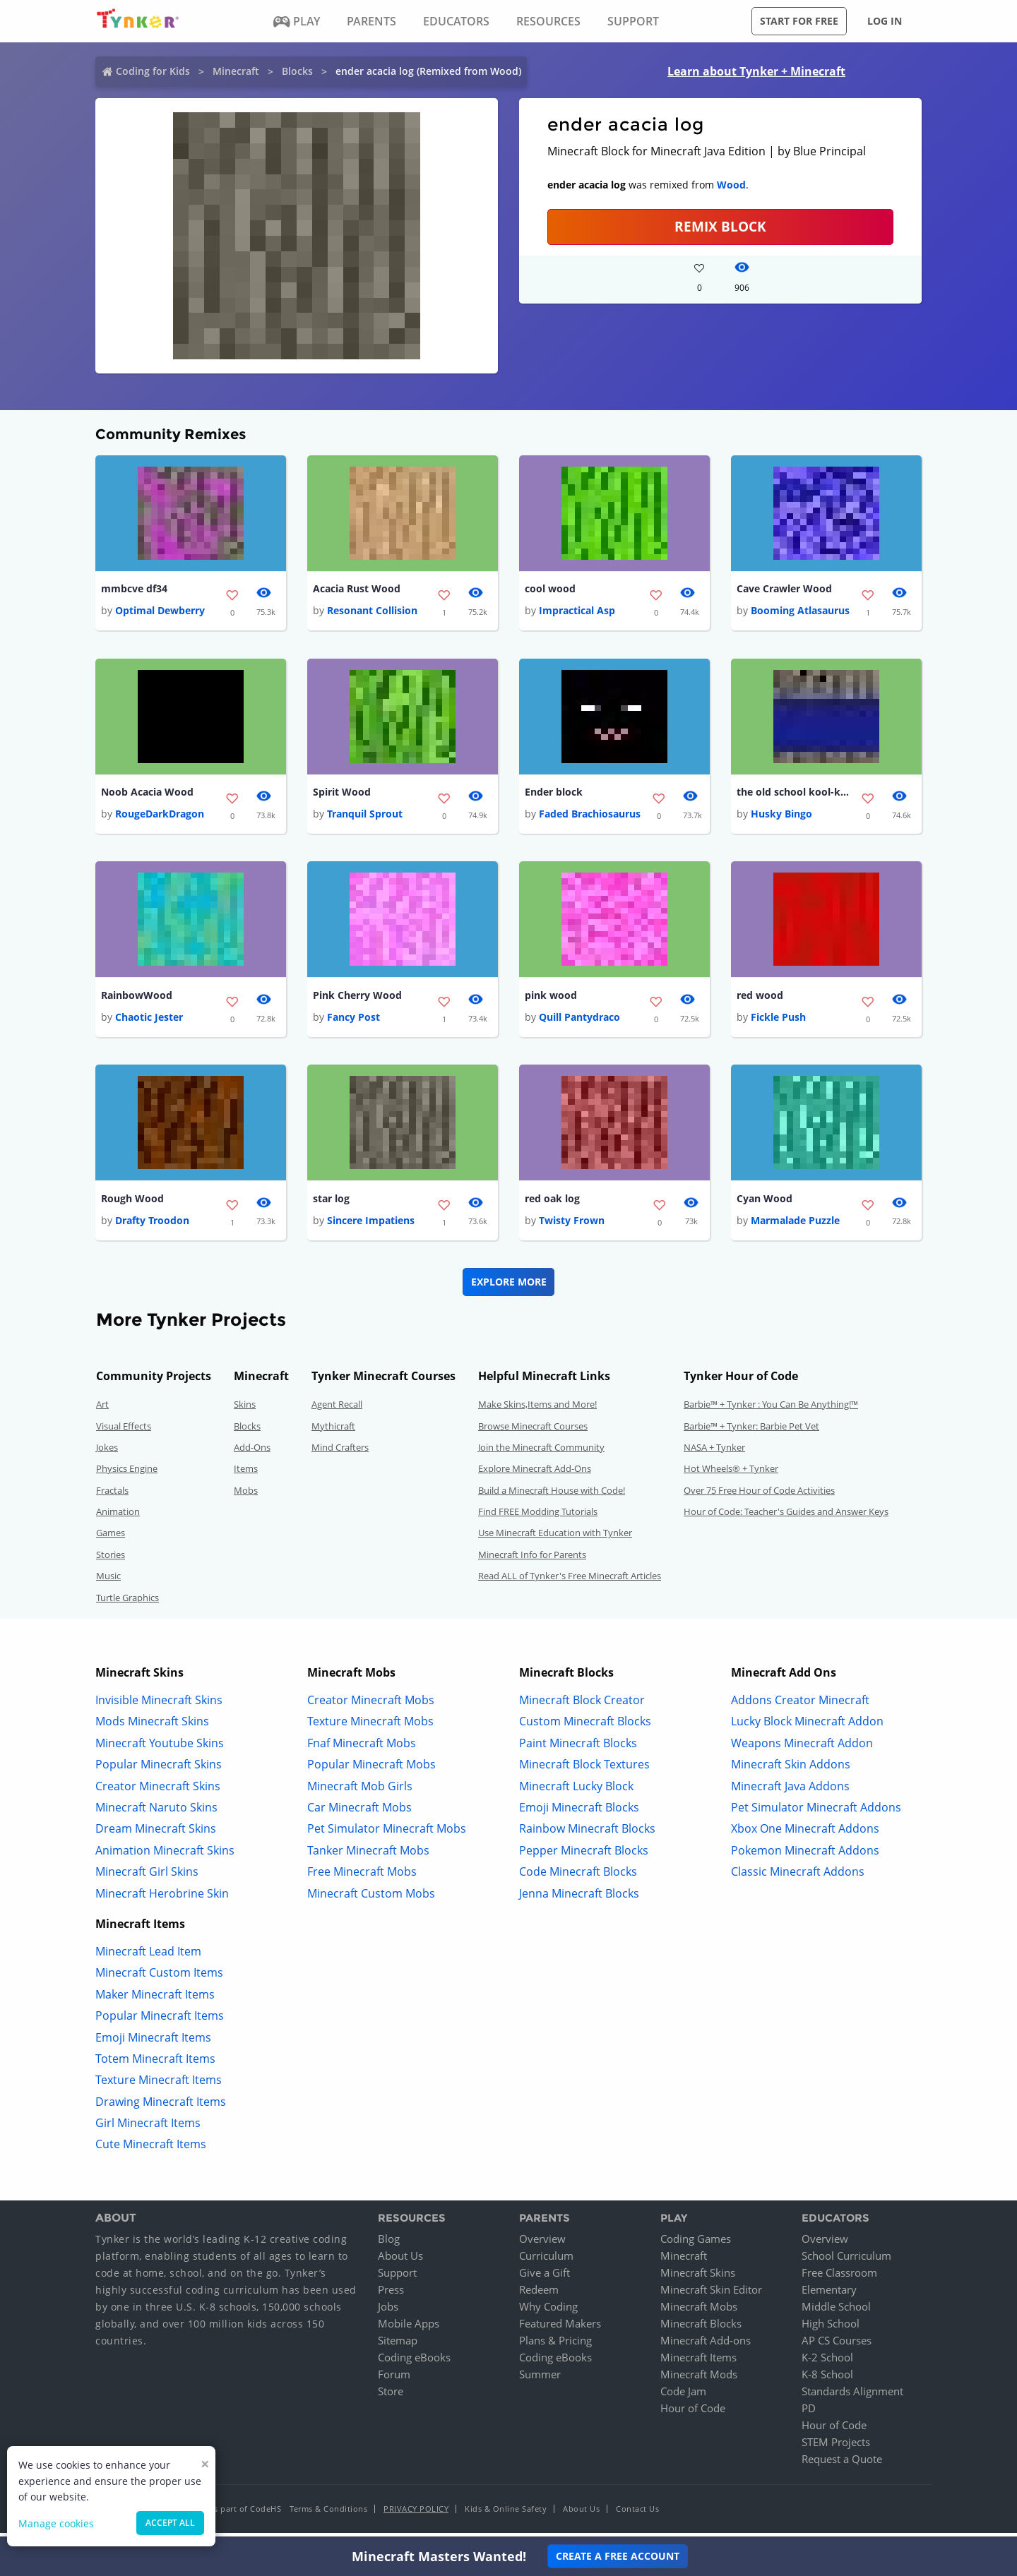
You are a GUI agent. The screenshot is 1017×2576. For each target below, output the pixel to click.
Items (246, 1474)
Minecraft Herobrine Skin (162, 1898)
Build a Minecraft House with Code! (551, 1495)
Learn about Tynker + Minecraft (756, 71)
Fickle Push (778, 1021)
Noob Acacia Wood (147, 794)
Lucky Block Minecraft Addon (807, 1727)
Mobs (246, 1495)
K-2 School (827, 2363)
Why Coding (548, 2312)
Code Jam (683, 2397)
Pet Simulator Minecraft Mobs (386, 1834)
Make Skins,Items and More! (537, 1409)
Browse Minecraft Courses (533, 1431)
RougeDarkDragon (159, 816)
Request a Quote (842, 2464)
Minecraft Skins (697, 2278)
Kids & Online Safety (506, 2514)
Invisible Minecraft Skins (158, 1705)
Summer (540, 2380)
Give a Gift (544, 2278)
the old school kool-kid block (793, 794)
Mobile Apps (408, 2329)
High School (831, 2329)
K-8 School (827, 2380)
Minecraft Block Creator (582, 1705)
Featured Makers (560, 2329)
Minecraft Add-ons (705, 2346)
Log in (884, 21)
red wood (760, 998)
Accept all (170, 2523)
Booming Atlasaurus (800, 611)
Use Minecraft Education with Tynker (555, 1538)
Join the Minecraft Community (541, 1452)
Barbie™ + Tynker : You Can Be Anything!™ (771, 1409)
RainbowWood (136, 998)
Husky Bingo (781, 816)
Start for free (799, 21)
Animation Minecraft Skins (164, 1855)
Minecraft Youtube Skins (159, 1748)
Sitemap (397, 2346)
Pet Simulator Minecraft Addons (816, 1813)
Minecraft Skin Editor (711, 2295)
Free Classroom (839, 2278)
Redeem (539, 2295)
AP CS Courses (837, 2346)
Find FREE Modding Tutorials (537, 1517)
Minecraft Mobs (698, 2312)
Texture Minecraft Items (158, 2085)
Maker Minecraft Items (155, 1999)
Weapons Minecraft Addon (802, 1748)
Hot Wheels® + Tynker (731, 1474)
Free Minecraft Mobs (362, 1877)
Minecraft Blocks (701, 2329)
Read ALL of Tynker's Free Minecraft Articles (569, 1581)
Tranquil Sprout (365, 816)
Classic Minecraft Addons (797, 1877)
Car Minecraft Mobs (359, 1813)
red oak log (552, 1202)
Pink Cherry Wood (357, 998)
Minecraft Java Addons (790, 1791)
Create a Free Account (617, 2556)
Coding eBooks (414, 2363)
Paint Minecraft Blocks (578, 1748)
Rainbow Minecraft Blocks (587, 1834)
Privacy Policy (415, 2514)
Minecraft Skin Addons (790, 1770)
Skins (245, 1409)
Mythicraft (333, 1431)
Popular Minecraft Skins (158, 1770)
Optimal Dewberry (160, 611)
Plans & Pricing (555, 2346)
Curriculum (546, 2261)
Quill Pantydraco (579, 1021)
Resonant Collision (372, 611)
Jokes (107, 1452)
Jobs (388, 2312)
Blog (389, 2244)
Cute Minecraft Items (150, 2149)
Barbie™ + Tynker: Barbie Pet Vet (751, 1431)
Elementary (829, 2295)
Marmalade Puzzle (795, 1226)
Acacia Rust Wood (356, 589)
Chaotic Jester (149, 1021)
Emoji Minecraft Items (153, 2042)
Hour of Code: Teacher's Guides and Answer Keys (786, 1517)
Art (102, 1409)
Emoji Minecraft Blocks (579, 1813)
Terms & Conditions (328, 2514)
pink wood (551, 998)
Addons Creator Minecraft (800, 1705)
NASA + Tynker (714, 1452)
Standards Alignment (852, 2397)
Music (108, 1581)
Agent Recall (336, 1409)
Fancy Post (353, 1021)
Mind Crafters (340, 1452)
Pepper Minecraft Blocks (583, 1855)
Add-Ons (252, 1452)
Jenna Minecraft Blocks (579, 1898)
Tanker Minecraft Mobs (368, 1855)
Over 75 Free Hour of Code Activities (759, 1495)
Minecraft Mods (698, 2380)
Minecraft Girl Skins (146, 1877)
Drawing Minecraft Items (160, 2106)
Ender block (554, 794)
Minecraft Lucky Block (576, 1791)
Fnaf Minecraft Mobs (361, 1748)
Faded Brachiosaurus (590, 816)
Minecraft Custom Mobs (371, 1898)
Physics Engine (126, 1474)
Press (391, 2295)
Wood (731, 184)
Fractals (112, 1495)
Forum (394, 2380)
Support (397, 2278)
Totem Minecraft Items (155, 2064)
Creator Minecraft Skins (157, 1791)
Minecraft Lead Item (148, 1957)
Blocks (297, 71)
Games (110, 1538)
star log (331, 1202)
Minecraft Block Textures (584, 1770)
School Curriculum (846, 2261)
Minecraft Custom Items (159, 1978)
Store (390, 2397)
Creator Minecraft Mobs (370, 1705)
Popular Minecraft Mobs (371, 1770)
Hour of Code (692, 2414)
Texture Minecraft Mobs (370, 1727)
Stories (110, 1560)
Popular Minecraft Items (159, 2021)
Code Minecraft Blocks (578, 1877)
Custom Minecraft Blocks (585, 1727)
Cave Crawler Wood (784, 589)
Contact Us (637, 2514)
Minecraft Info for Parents (532, 1560)
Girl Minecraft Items (148, 2128)
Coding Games (695, 2244)
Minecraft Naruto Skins (156, 1813)
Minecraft (236, 71)
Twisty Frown (572, 1226)
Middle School (836, 2312)
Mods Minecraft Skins (152, 1727)
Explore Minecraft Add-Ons (534, 1474)
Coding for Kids (153, 71)
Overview (542, 2244)
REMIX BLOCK (720, 226)
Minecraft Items (698, 2363)
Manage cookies (56, 2523)
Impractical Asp (577, 611)
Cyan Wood (764, 1202)
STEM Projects (836, 2447)
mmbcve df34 (134, 589)
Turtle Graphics (127, 1602)
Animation (118, 1517)
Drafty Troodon (152, 1226)
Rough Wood (132, 1202)
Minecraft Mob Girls (359, 1791)
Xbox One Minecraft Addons (805, 1834)
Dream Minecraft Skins (155, 1834)
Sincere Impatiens (371, 1226)
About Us (400, 2261)
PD (809, 2414)
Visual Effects (123, 1431)
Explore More (509, 1287)
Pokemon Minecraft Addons (805, 1855)
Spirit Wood (342, 794)
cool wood (550, 589)
